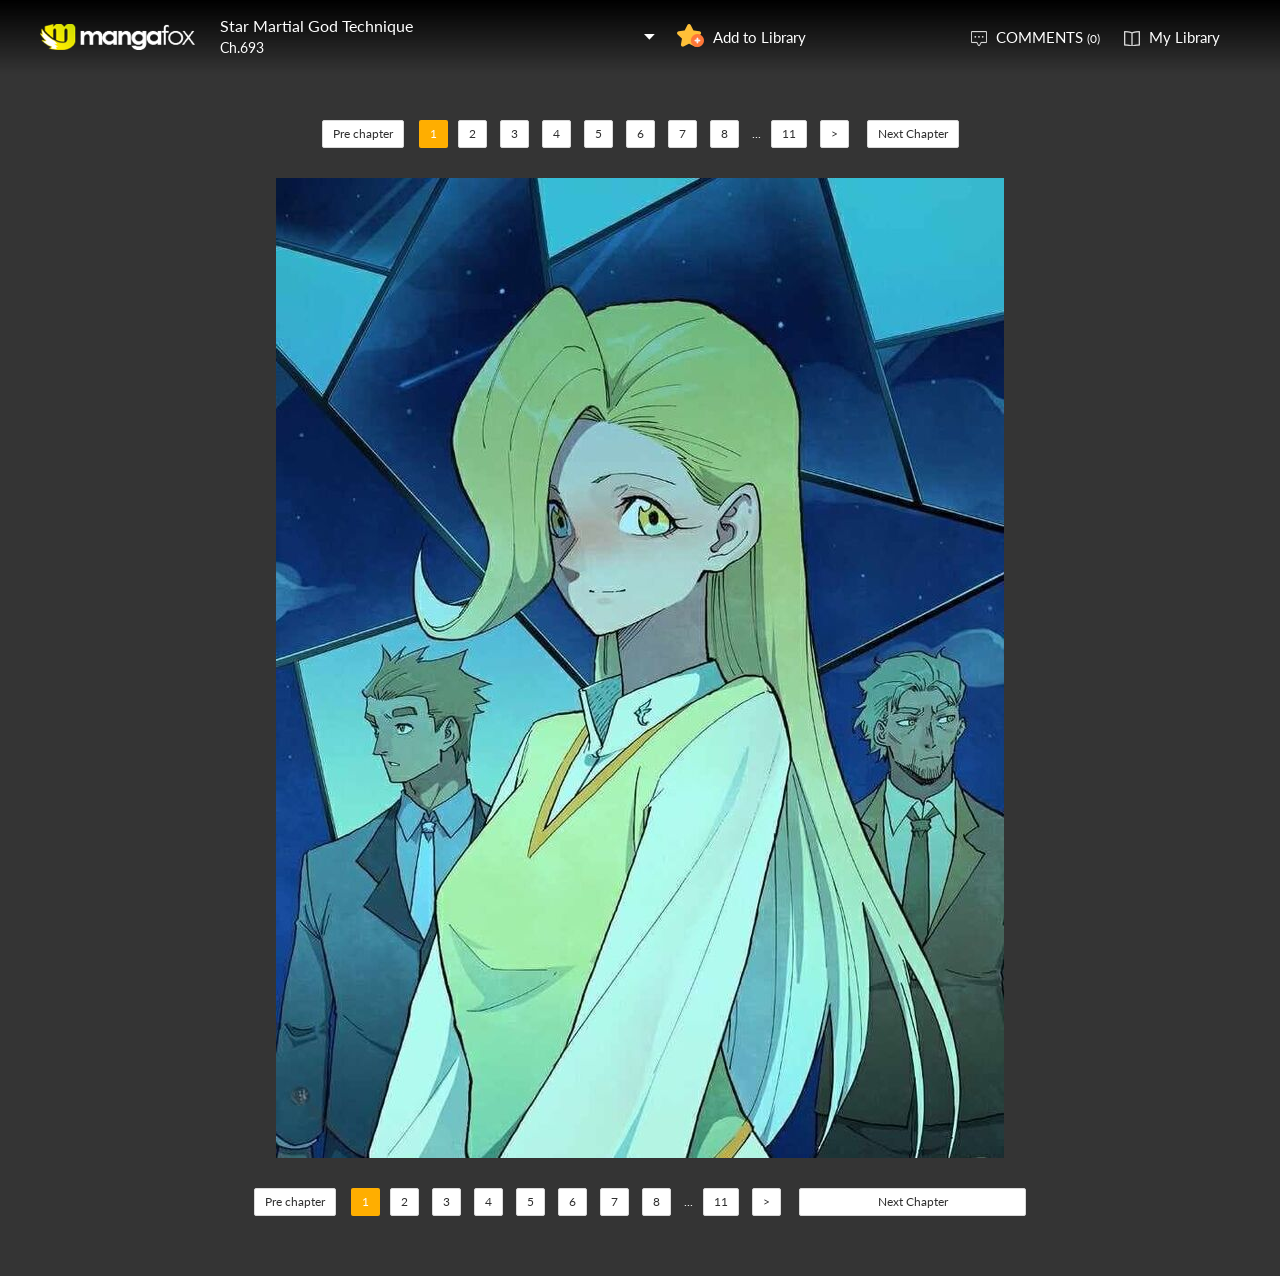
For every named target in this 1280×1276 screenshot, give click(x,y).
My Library (1184, 37)
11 (789, 133)
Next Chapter (913, 133)
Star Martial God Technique (316, 25)
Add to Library (759, 37)
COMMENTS (1048, 37)
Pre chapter (363, 133)
